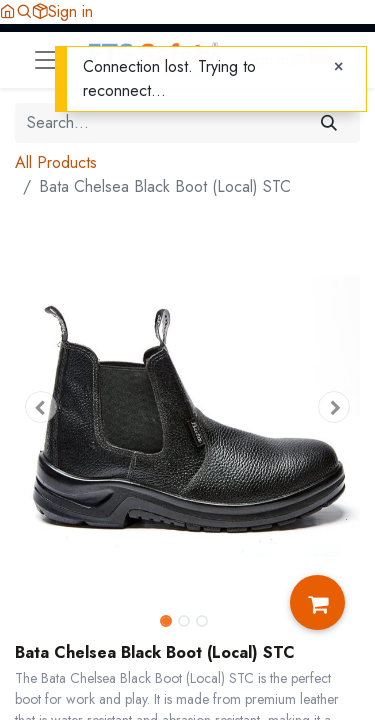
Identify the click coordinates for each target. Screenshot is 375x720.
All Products (56, 162)
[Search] (329, 123)
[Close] (338, 67)
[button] (24, 11)
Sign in (70, 11)
